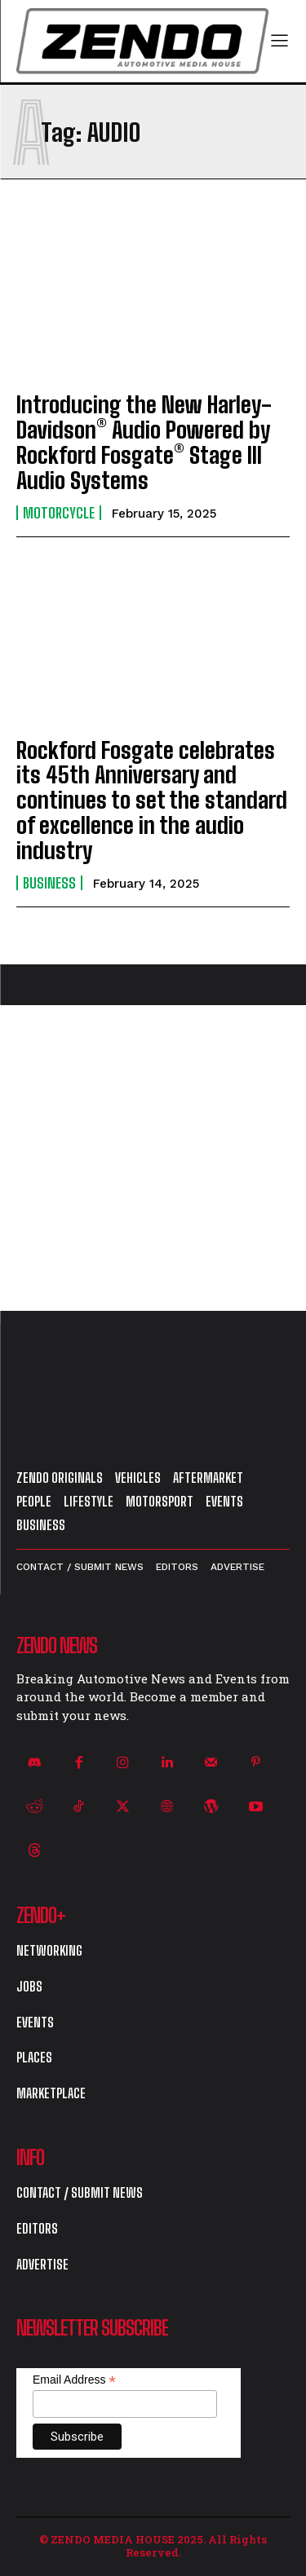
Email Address (74, 2380)
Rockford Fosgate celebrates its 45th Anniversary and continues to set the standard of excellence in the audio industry (151, 800)
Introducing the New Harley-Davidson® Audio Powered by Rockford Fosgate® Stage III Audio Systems (144, 441)
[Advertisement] (153, 1158)
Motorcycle (59, 512)
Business (49, 883)
